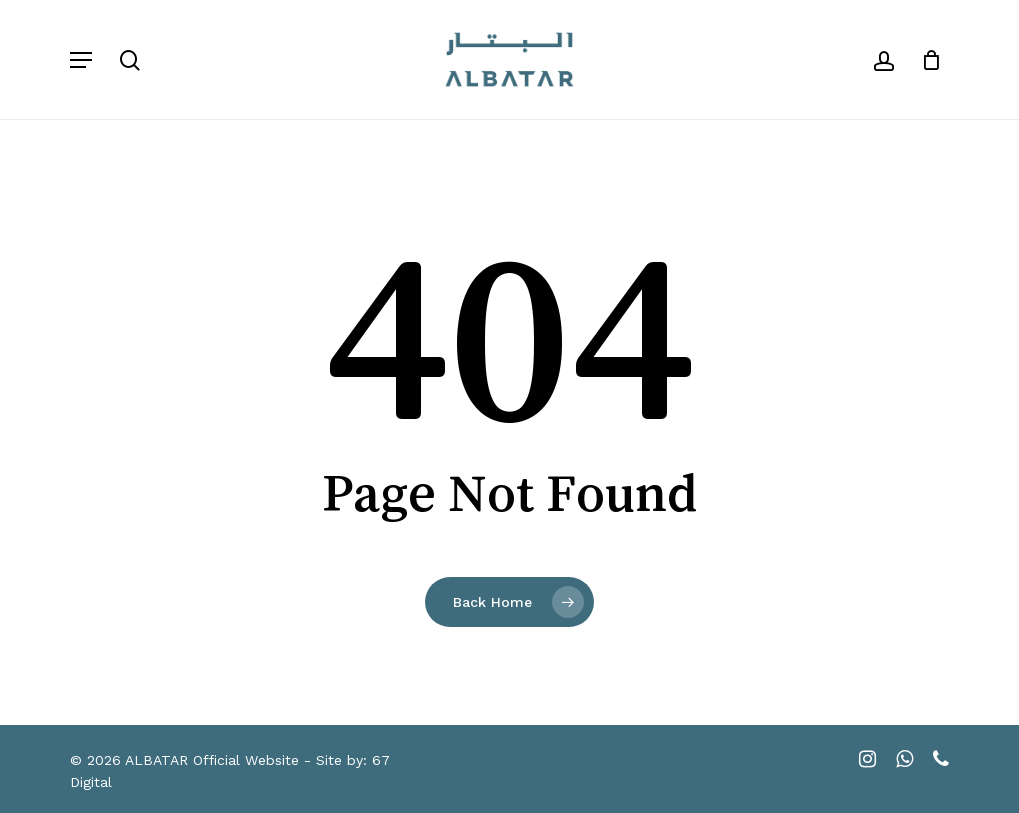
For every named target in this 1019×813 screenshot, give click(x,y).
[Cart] (924, 59)
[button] (81, 60)
